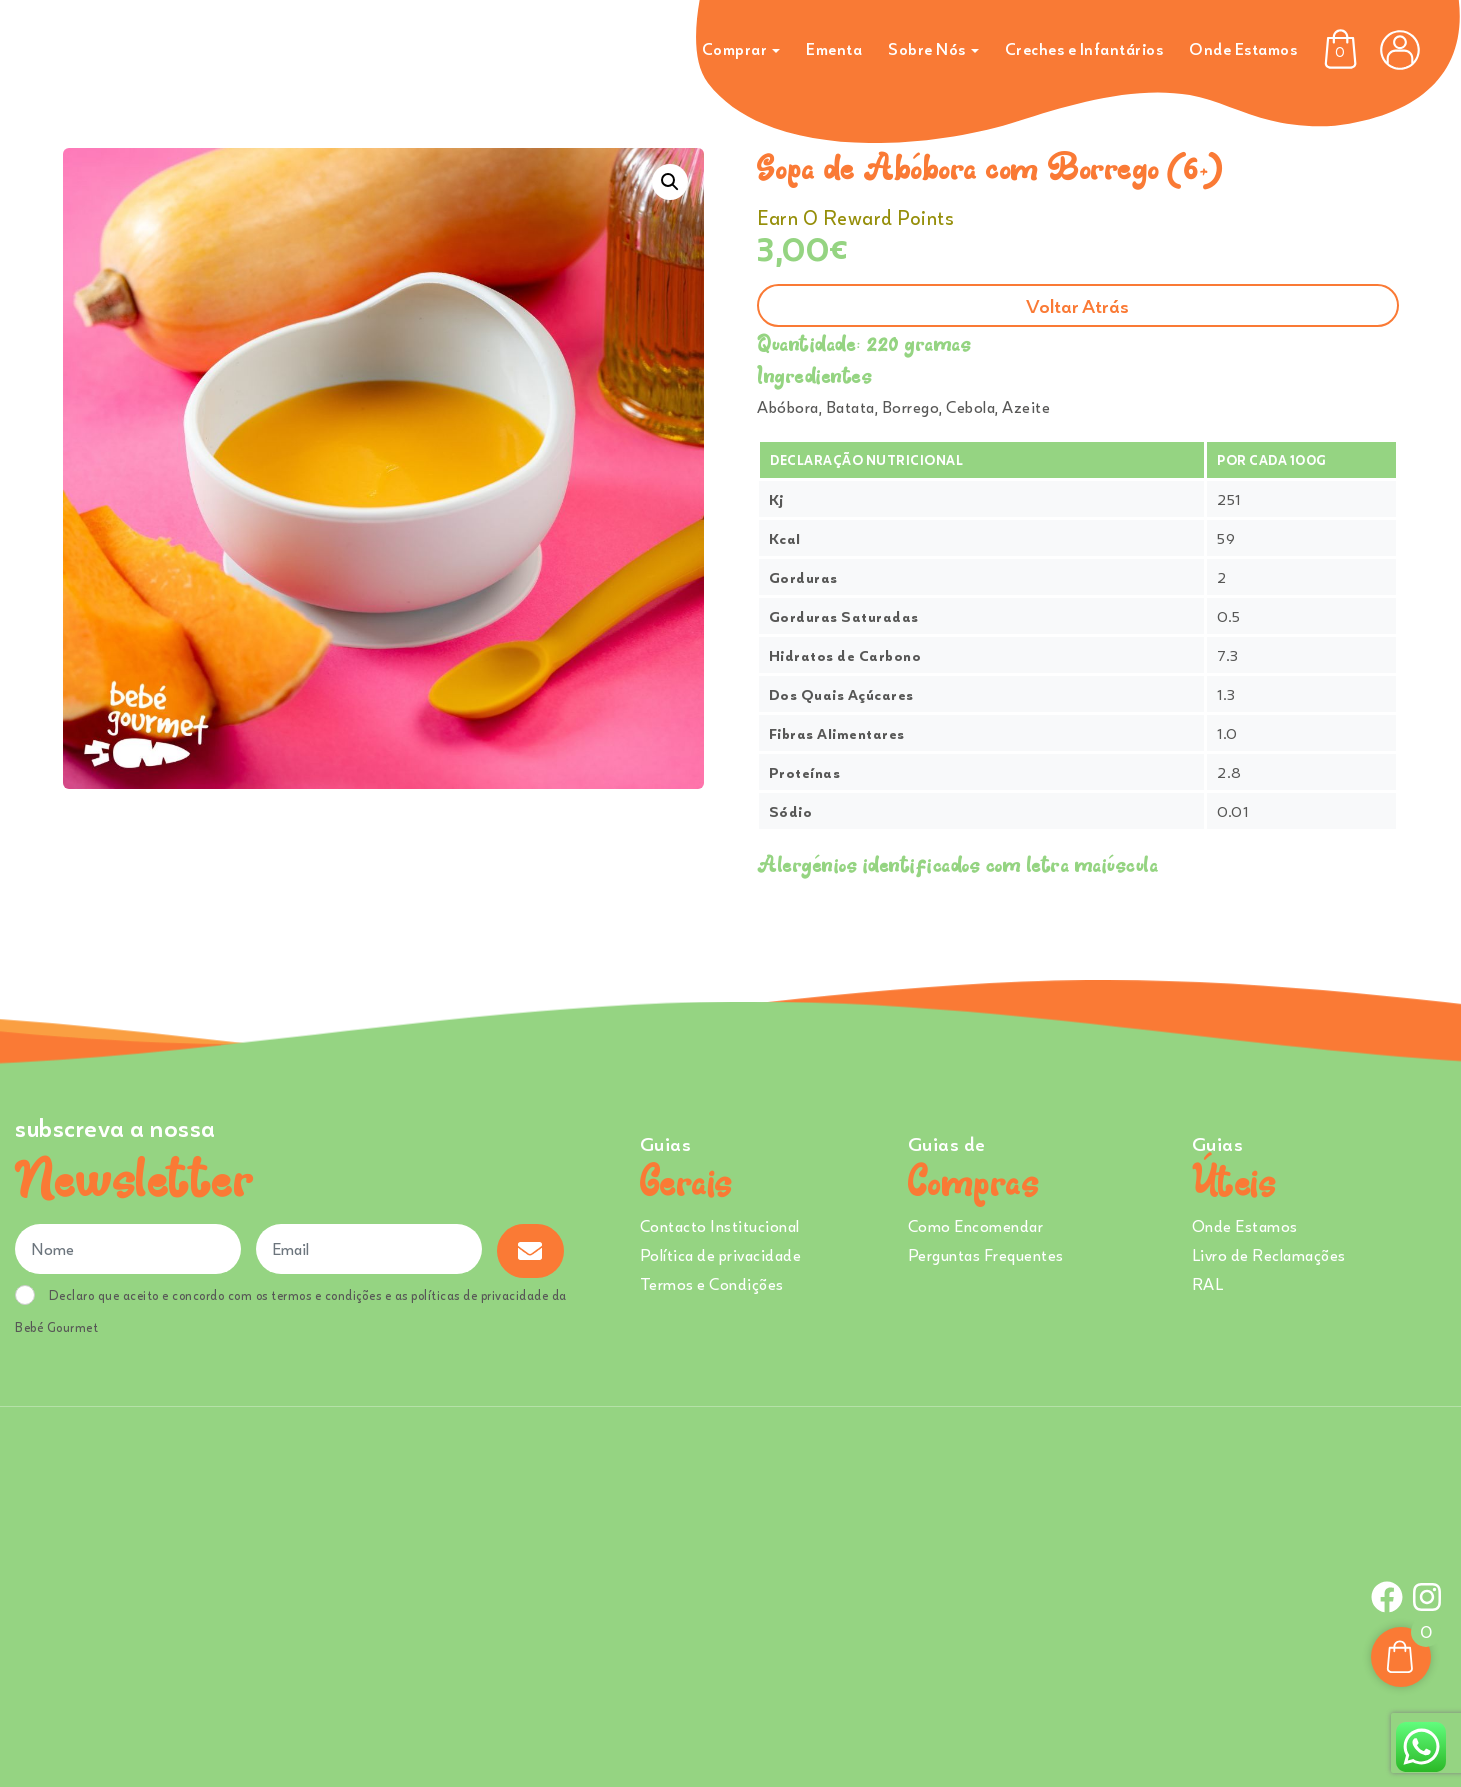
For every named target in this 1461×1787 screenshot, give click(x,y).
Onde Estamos (1243, 49)
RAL (1208, 1284)
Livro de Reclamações (1269, 1255)
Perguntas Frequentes (986, 1255)
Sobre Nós (927, 49)
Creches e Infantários (1084, 49)
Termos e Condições (712, 1284)
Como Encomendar (976, 1226)
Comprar (735, 49)
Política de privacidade (721, 1255)
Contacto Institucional (720, 1226)
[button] (670, 182)
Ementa (834, 49)
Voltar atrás (1077, 305)
